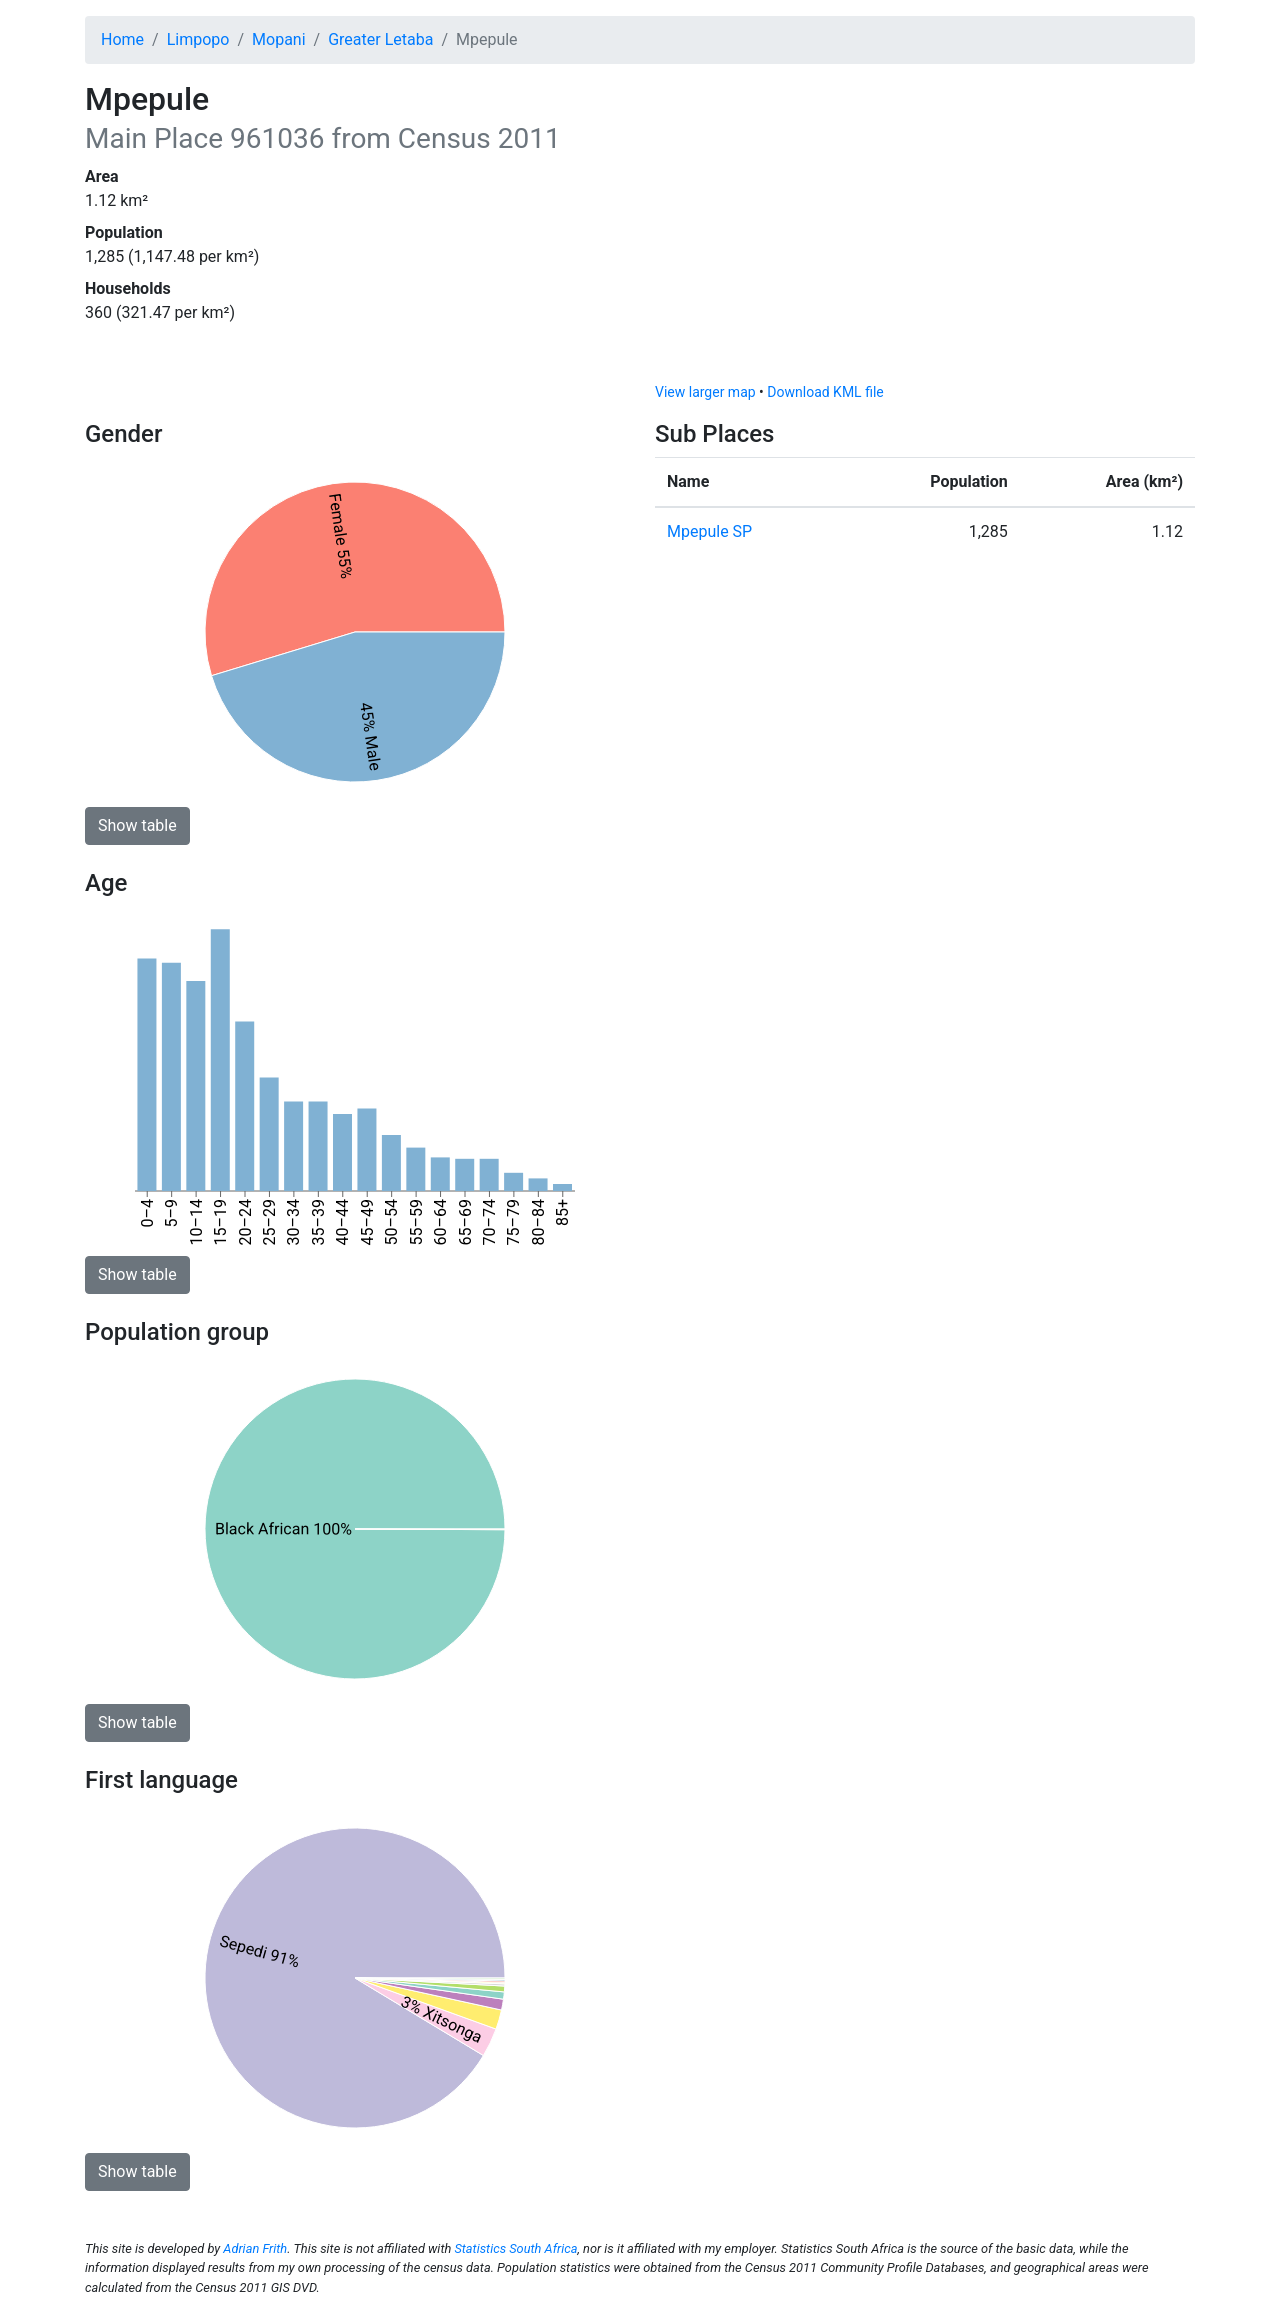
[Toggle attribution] (1173, 362)
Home (122, 39)
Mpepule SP (709, 531)
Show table (137, 825)
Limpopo (198, 39)
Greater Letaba (380, 39)
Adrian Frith (255, 2248)
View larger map (705, 392)
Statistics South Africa (515, 2248)
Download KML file (825, 392)
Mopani (279, 39)
